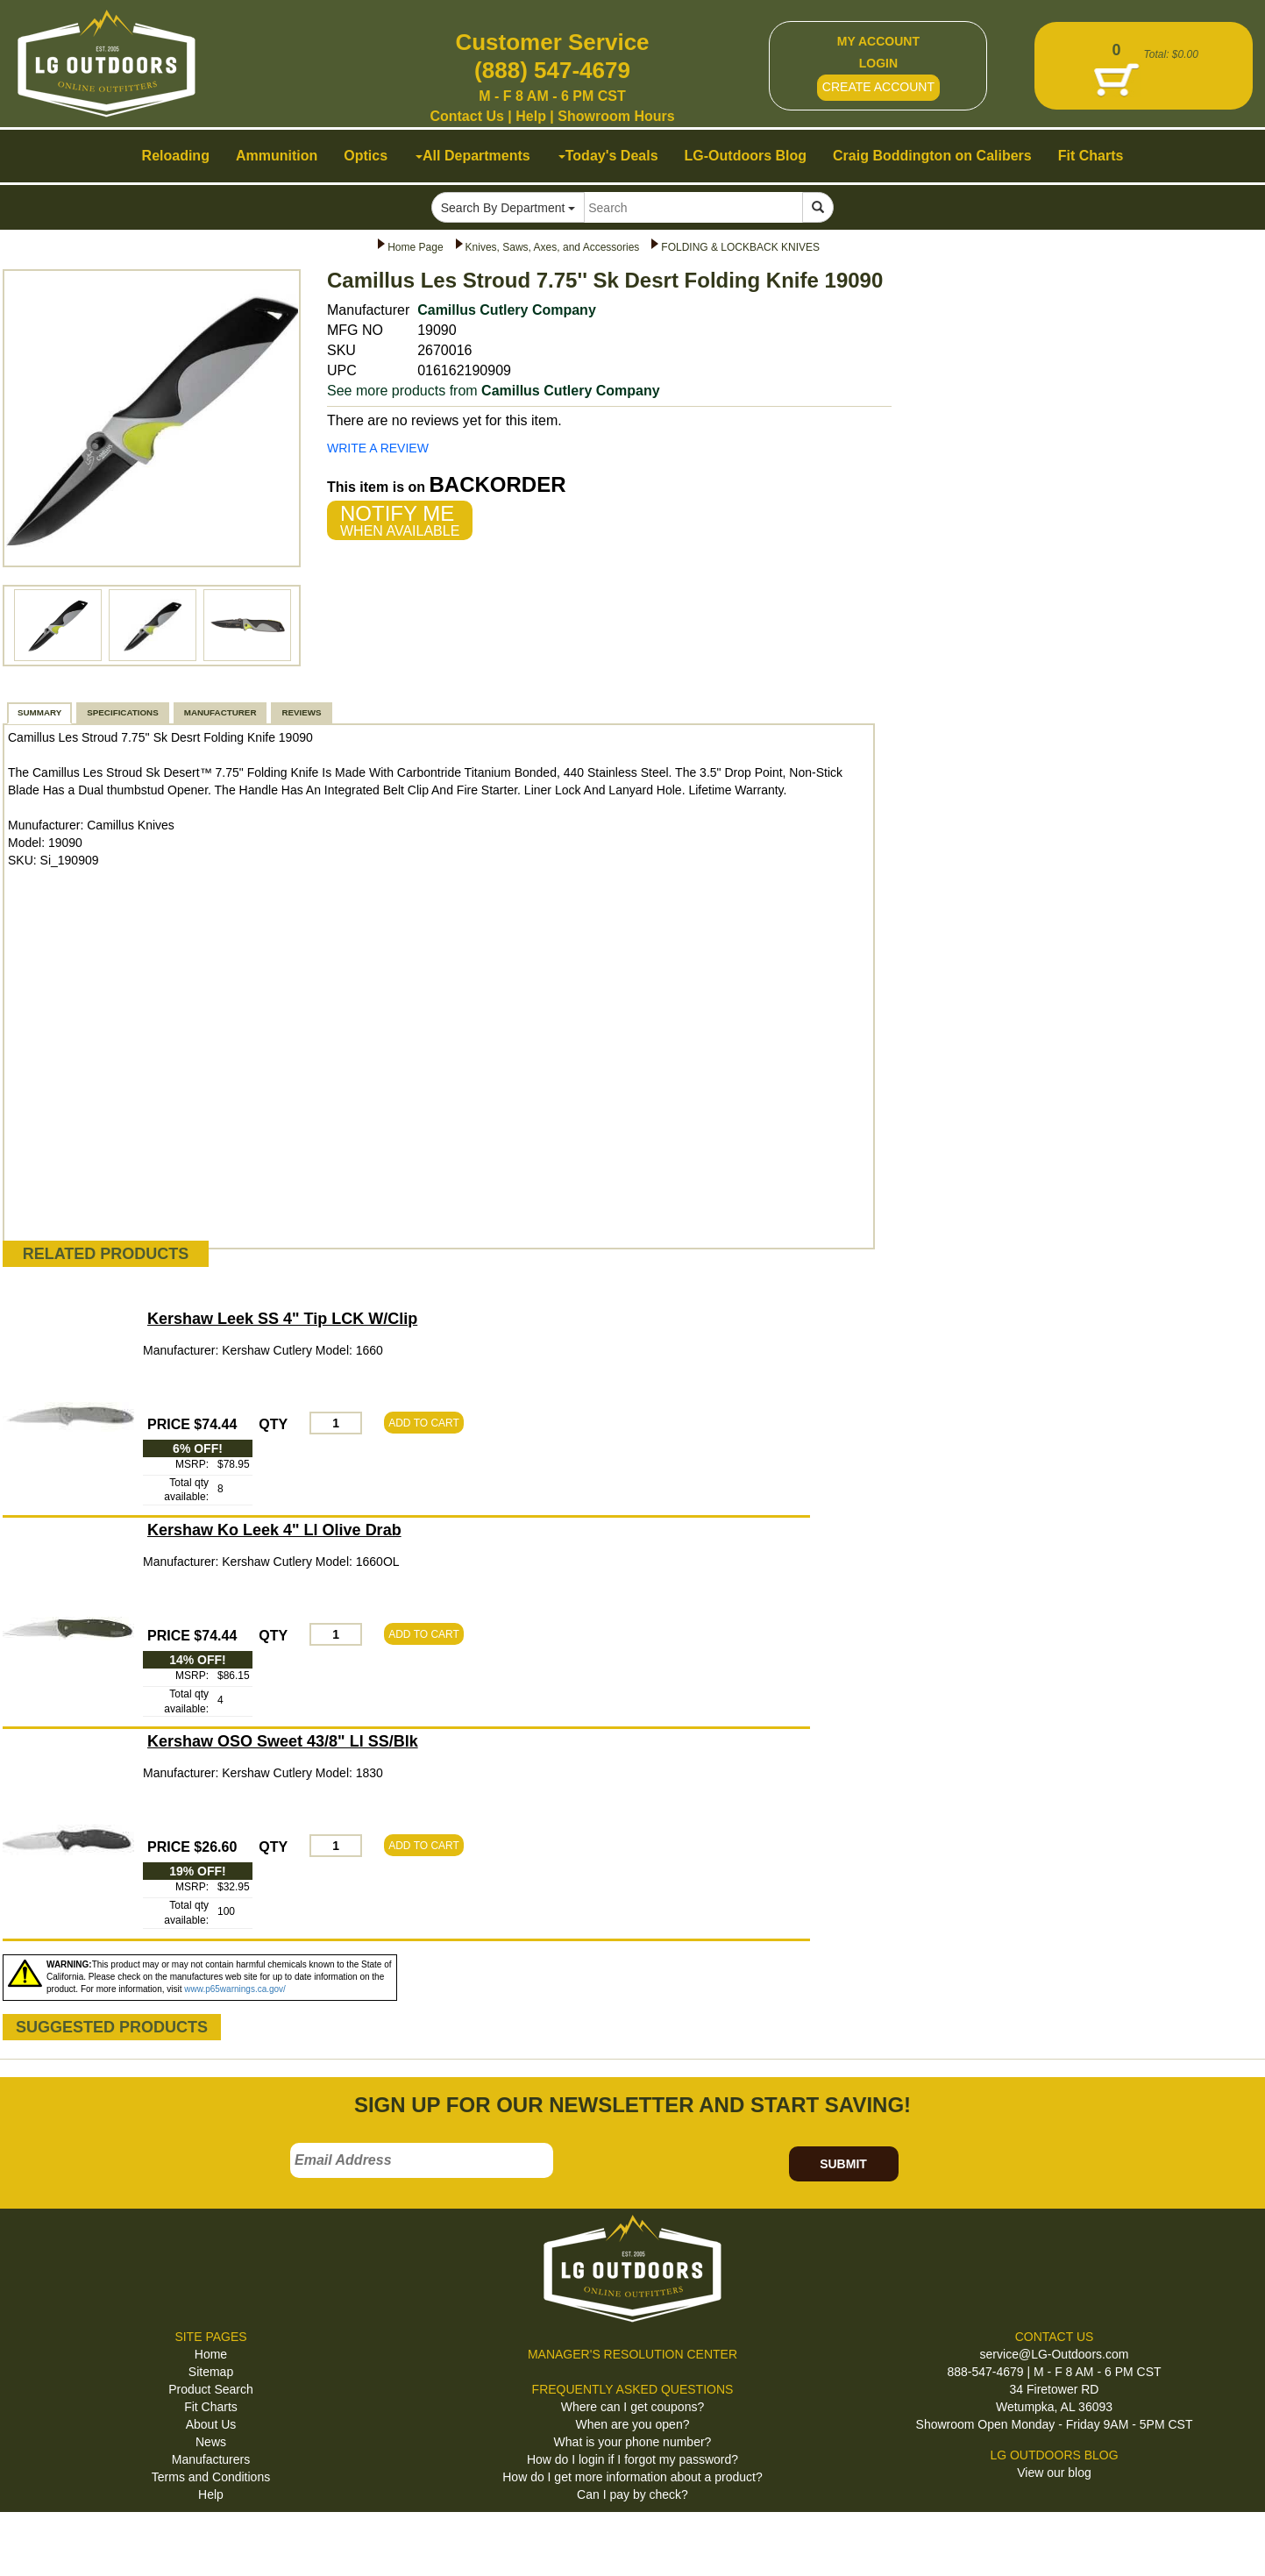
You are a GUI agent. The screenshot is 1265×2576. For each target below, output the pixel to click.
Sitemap (210, 2372)
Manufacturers (211, 2459)
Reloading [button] (176, 155)
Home (211, 2354)
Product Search (210, 2389)
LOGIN (878, 63)
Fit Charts (211, 2407)
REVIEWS (301, 712)
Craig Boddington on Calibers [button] (932, 155)
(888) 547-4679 (552, 70)
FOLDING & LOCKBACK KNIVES (740, 247)
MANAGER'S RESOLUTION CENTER (632, 2354)
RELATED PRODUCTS (106, 1254)
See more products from (493, 390)
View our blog (1054, 2473)
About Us (211, 2424)
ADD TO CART (423, 1423)
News (210, 2442)
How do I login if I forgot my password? (632, 2459)
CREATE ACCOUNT (878, 87)
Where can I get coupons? (632, 2407)
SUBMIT (843, 2164)
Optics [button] (365, 155)
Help (530, 116)
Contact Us (466, 116)
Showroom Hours (616, 116)
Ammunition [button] (276, 155)
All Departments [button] (473, 155)
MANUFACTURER (220, 712)
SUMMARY (39, 712)
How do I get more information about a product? (632, 2477)
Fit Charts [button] (1091, 155)
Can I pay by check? (632, 2494)
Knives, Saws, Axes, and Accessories (552, 247)
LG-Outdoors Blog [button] (746, 155)
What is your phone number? (633, 2442)
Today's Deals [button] (608, 155)
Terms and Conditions (211, 2477)
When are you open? (633, 2424)
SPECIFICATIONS (122, 712)
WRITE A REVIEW (378, 448)
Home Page (415, 247)
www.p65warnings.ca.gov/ (235, 1989)
